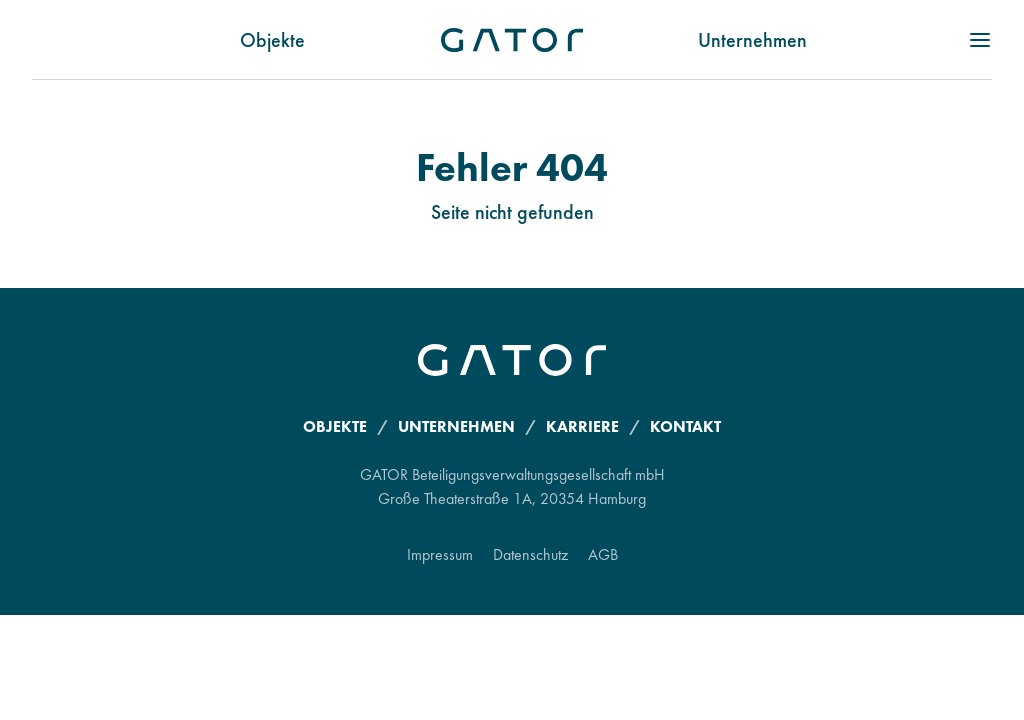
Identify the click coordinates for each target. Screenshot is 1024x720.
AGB (603, 554)
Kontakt (685, 426)
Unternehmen (752, 40)
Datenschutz (530, 554)
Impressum (440, 554)
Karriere (582, 426)
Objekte (272, 40)
